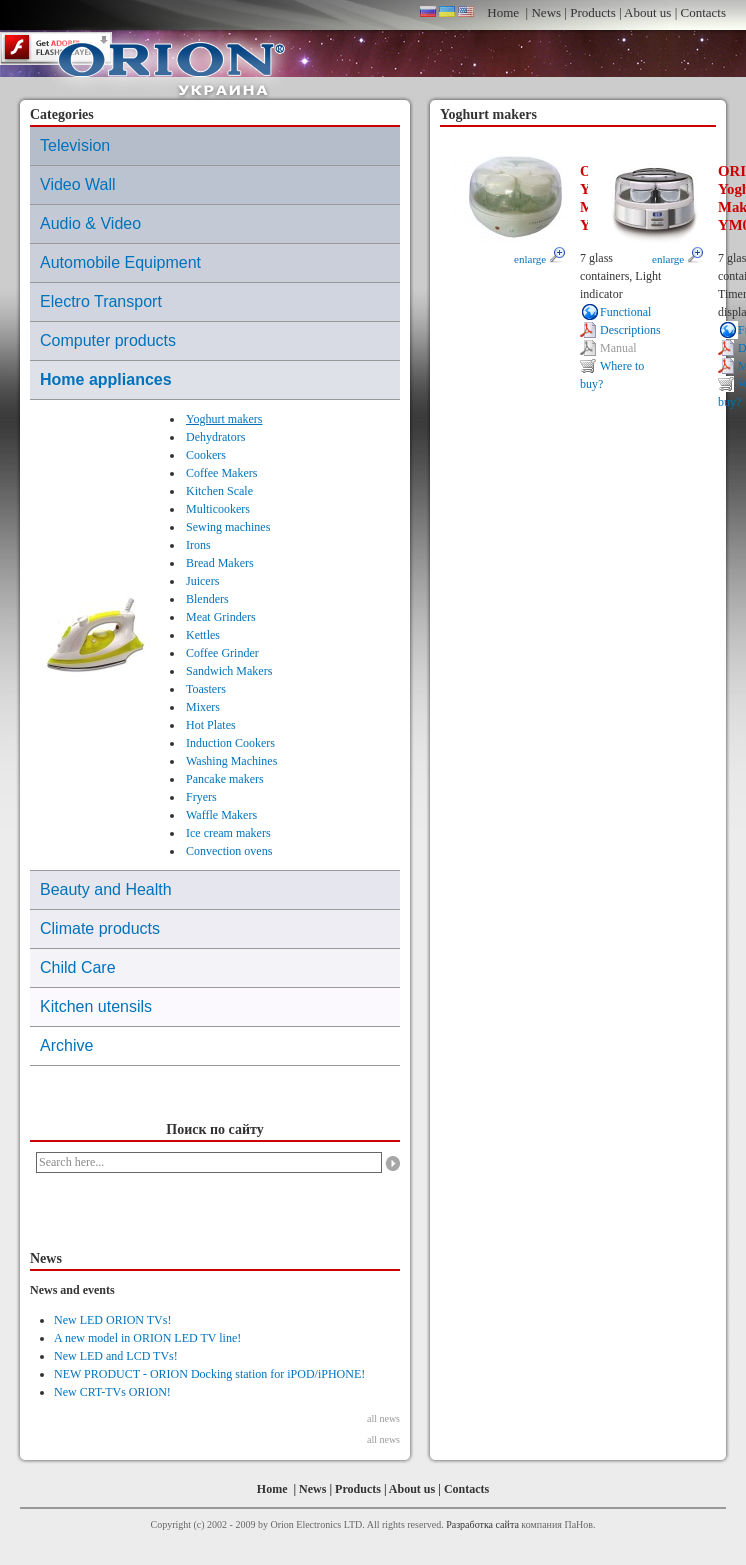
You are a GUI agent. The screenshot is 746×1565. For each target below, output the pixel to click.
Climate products (100, 928)
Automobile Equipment (120, 262)
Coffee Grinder (222, 653)
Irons (198, 545)
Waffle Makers (221, 815)
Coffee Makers (221, 473)
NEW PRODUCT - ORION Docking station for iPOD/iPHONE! (209, 1374)
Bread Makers (220, 563)
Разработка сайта (482, 1524)
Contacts (704, 12)
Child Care (78, 967)
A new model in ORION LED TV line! (147, 1338)
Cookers (206, 455)
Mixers (203, 707)
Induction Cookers (230, 743)
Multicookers (218, 509)
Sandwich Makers (229, 671)
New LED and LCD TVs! (116, 1356)
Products (593, 12)
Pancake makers (225, 779)
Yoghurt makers (224, 419)
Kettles (203, 635)
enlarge (539, 259)
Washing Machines (231, 761)
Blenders (207, 599)
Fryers (201, 797)
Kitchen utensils (96, 1006)
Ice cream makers (228, 833)
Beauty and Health (106, 889)
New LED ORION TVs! (112, 1320)
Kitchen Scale (219, 491)
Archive (66, 1045)
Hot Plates (211, 725)
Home (503, 12)
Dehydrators (215, 437)
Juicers (202, 581)
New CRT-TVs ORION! (112, 1392)
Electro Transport (101, 301)
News (546, 12)
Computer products (108, 340)
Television (75, 145)
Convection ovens (229, 851)
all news (383, 1418)
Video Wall (78, 184)
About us (647, 12)
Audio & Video (90, 223)
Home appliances (106, 379)
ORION (172, 64)
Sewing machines (228, 527)
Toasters (206, 689)
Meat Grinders (221, 617)
